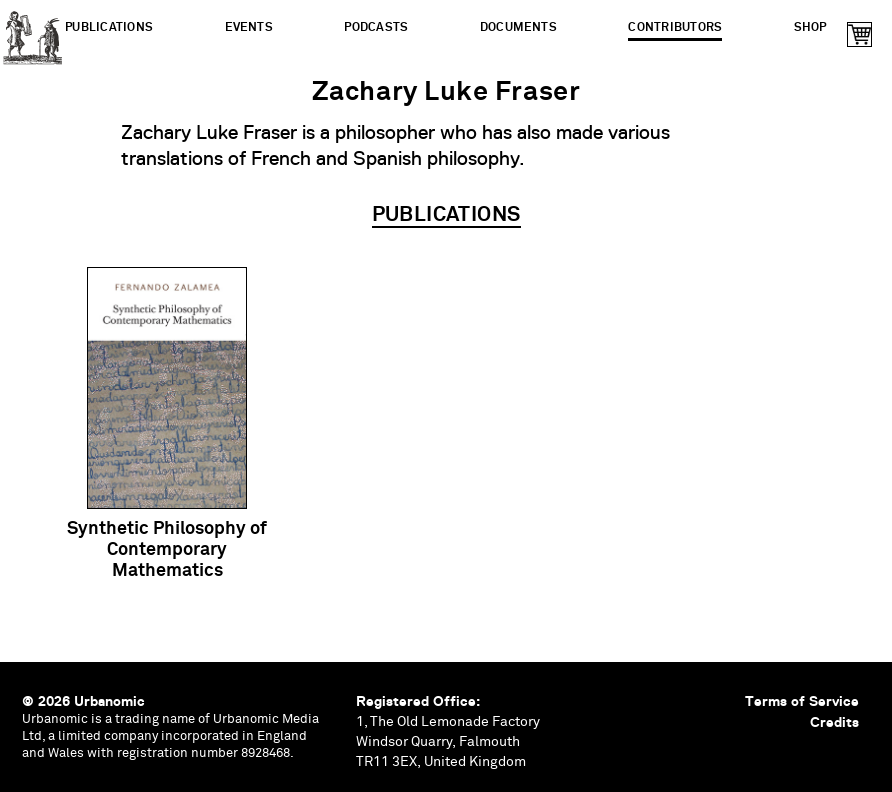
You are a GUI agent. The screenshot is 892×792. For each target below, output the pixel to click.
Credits (834, 722)
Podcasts (376, 27)
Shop (810, 27)
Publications (109, 27)
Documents (518, 27)
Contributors (675, 27)
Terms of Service (802, 701)
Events (249, 27)
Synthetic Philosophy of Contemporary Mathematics (167, 550)
